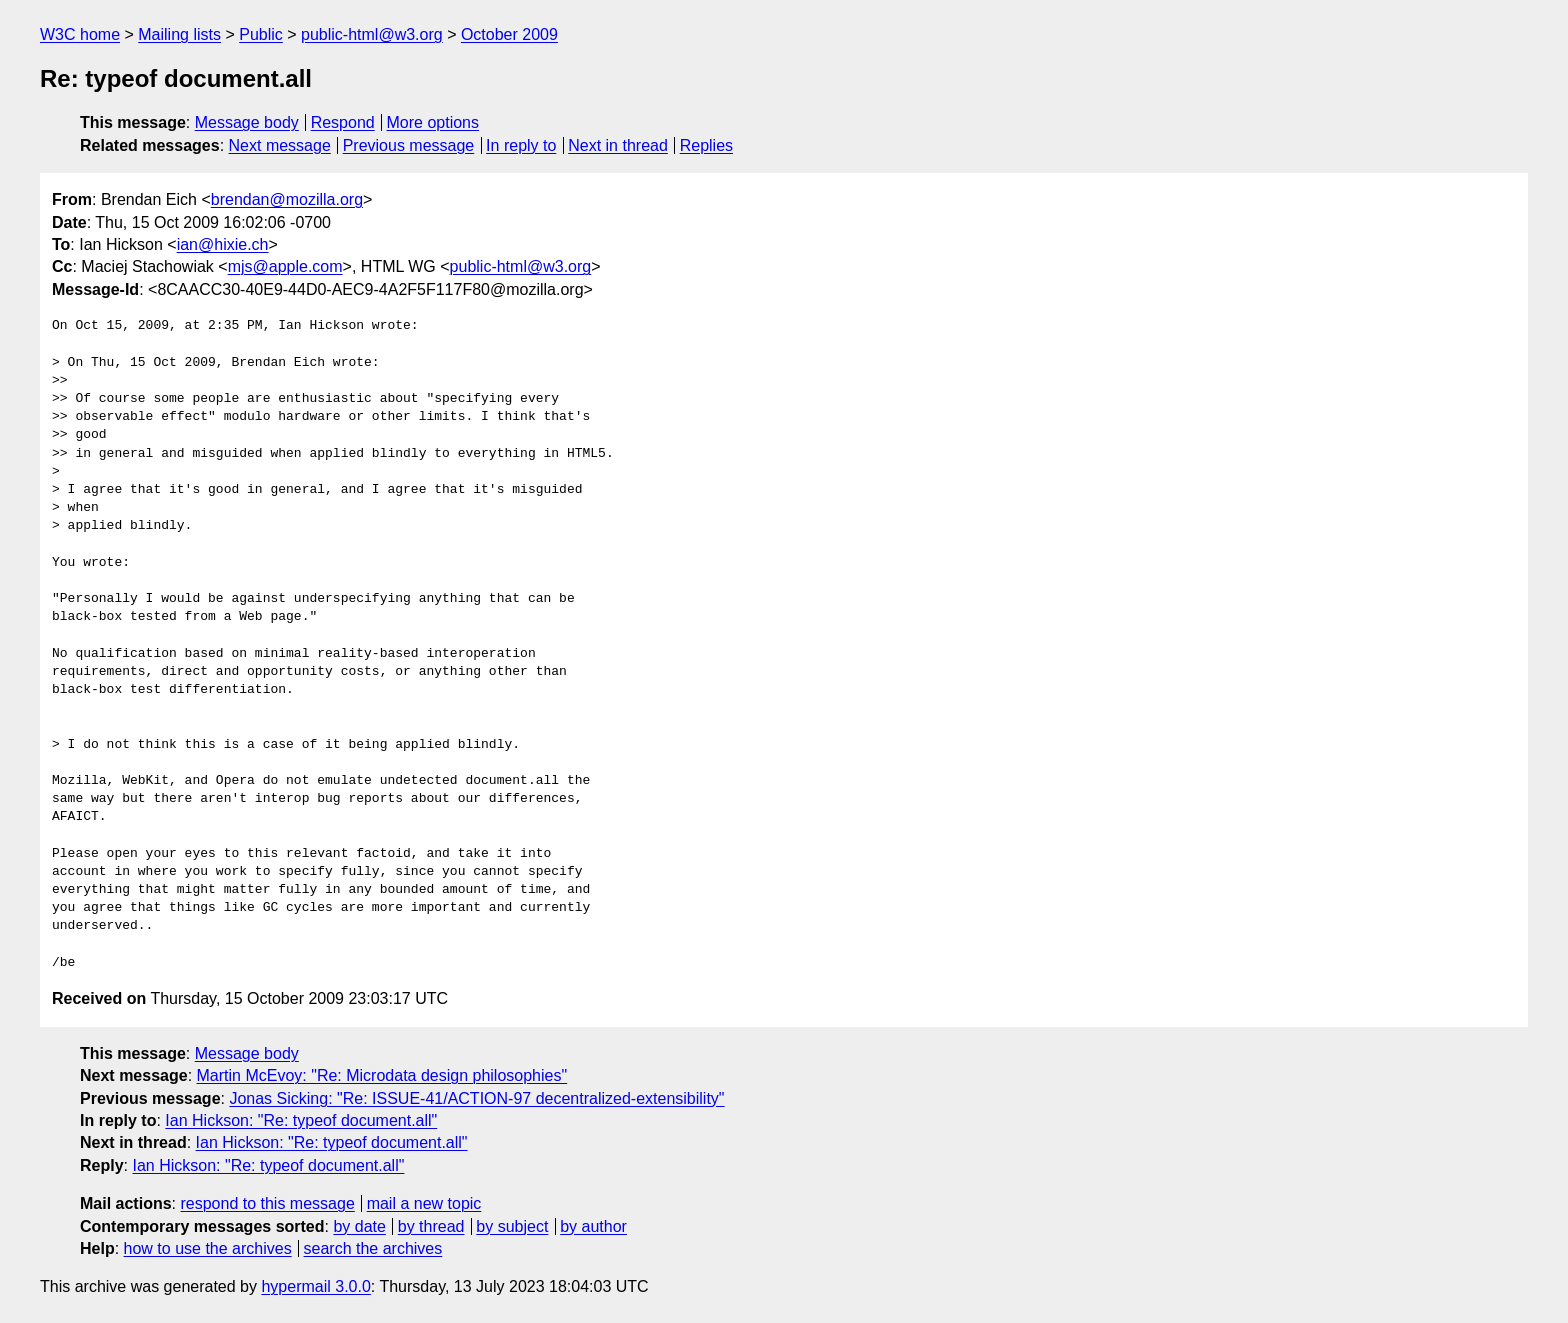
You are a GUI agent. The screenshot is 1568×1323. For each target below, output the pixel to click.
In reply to (521, 145)
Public (261, 34)
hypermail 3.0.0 (315, 1286)
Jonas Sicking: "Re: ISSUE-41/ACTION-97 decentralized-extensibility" (476, 1098)
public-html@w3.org (372, 34)
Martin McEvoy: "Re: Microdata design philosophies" (382, 1075)
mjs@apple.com (285, 266)
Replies (706, 145)
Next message (280, 145)
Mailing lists (179, 34)
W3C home (80, 34)
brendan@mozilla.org (287, 199)
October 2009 (509, 34)
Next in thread (618, 145)
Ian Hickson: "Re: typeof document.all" (301, 1120)
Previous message (409, 145)
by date (359, 1226)
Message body (247, 122)
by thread (431, 1226)
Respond (343, 122)
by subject (512, 1226)
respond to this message (267, 1203)
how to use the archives (208, 1248)
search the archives (373, 1248)
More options (433, 122)
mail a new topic (424, 1203)
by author (593, 1226)
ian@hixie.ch (223, 244)
